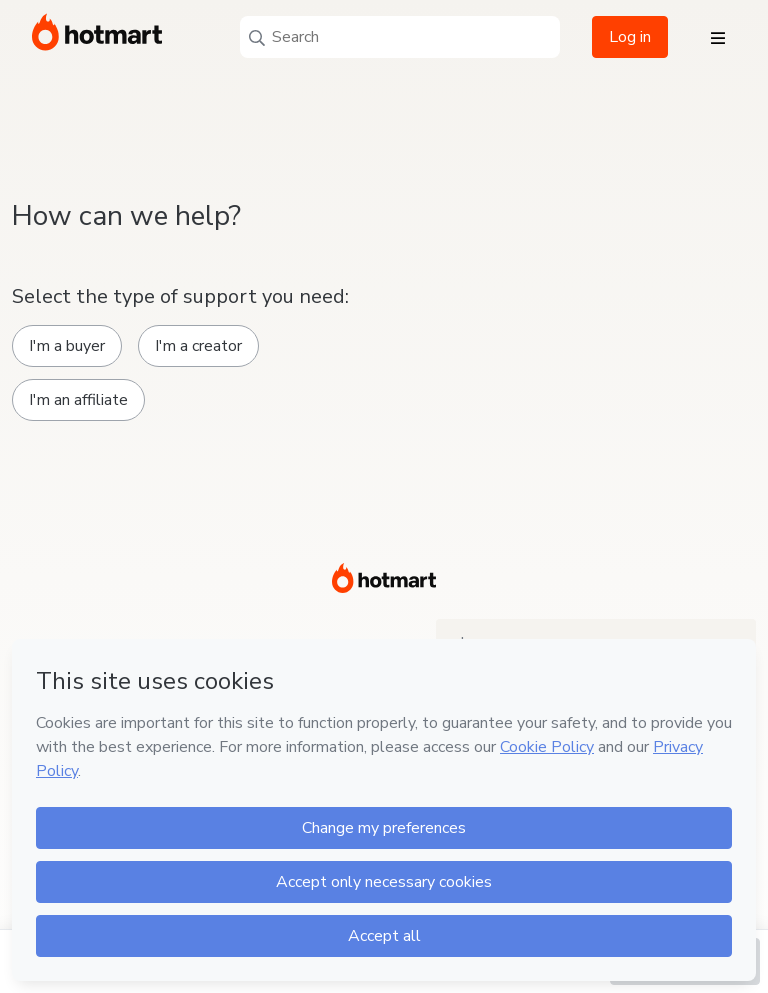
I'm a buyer (67, 346)
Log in (630, 37)
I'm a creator (198, 346)
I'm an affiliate (78, 400)
